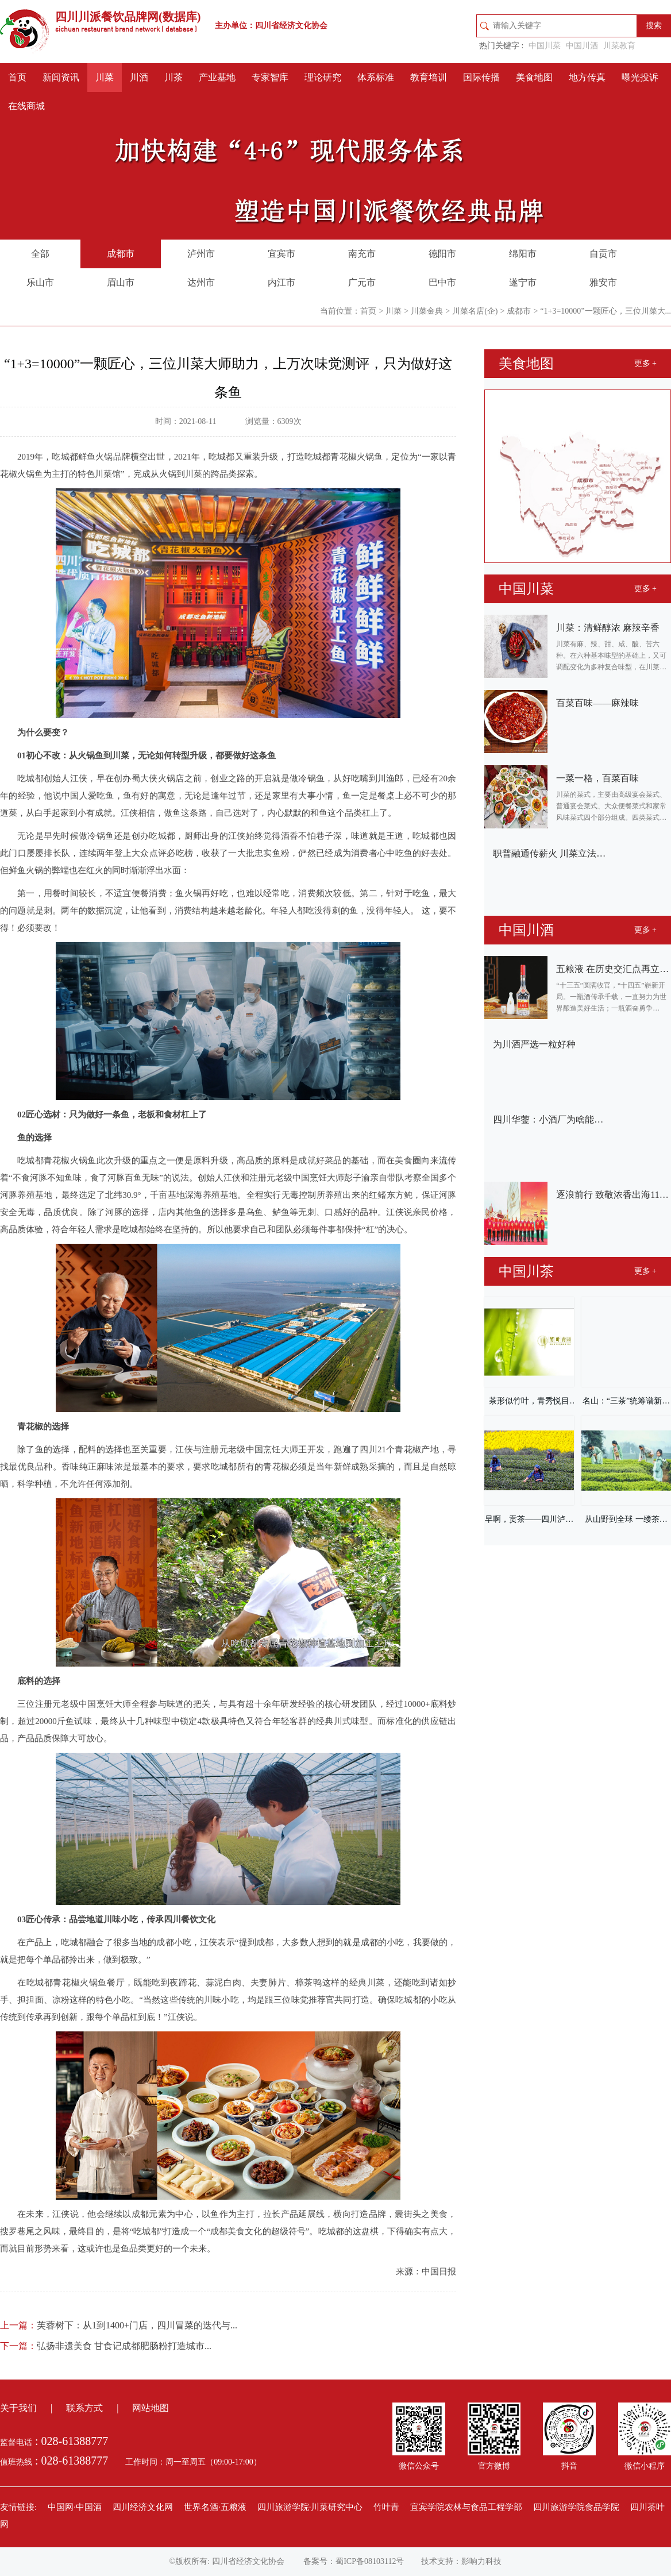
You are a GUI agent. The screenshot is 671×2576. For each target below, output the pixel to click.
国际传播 (481, 77)
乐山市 (40, 282)
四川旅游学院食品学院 (576, 2507)
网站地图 (150, 2408)
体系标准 (375, 77)
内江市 (281, 282)
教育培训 (428, 77)
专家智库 (270, 77)
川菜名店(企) (475, 311)
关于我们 (18, 2408)
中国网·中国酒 (75, 2507)
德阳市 (442, 254)
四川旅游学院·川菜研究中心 (310, 2507)
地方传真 (587, 77)
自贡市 (603, 254)
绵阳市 (523, 254)
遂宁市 (523, 282)
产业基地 (217, 77)
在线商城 (26, 106)
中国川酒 (582, 45)
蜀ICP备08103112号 (370, 2561)
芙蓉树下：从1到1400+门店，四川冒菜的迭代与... (118, 2325)
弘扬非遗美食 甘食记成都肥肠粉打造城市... (105, 2346)
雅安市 (603, 282)
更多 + (645, 363)
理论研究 (322, 77)
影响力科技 (481, 2561)
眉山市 (120, 282)
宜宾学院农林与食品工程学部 (466, 2507)
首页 (17, 77)
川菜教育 (619, 45)
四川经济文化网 (143, 2507)
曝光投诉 (640, 77)
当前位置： (340, 311)
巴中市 (442, 282)
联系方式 (84, 2408)
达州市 (201, 282)
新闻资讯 (61, 77)
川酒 (139, 77)
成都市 (120, 254)
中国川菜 (545, 45)
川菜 (104, 77)
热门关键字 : (501, 45)
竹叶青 (386, 2507)
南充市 (362, 254)
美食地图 (534, 77)
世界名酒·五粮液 (215, 2507)
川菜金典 (427, 311)
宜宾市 (281, 254)
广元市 (362, 282)
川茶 (173, 77)
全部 (40, 254)
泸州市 (201, 254)
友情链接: (18, 2507)
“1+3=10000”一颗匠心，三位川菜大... (605, 311)
